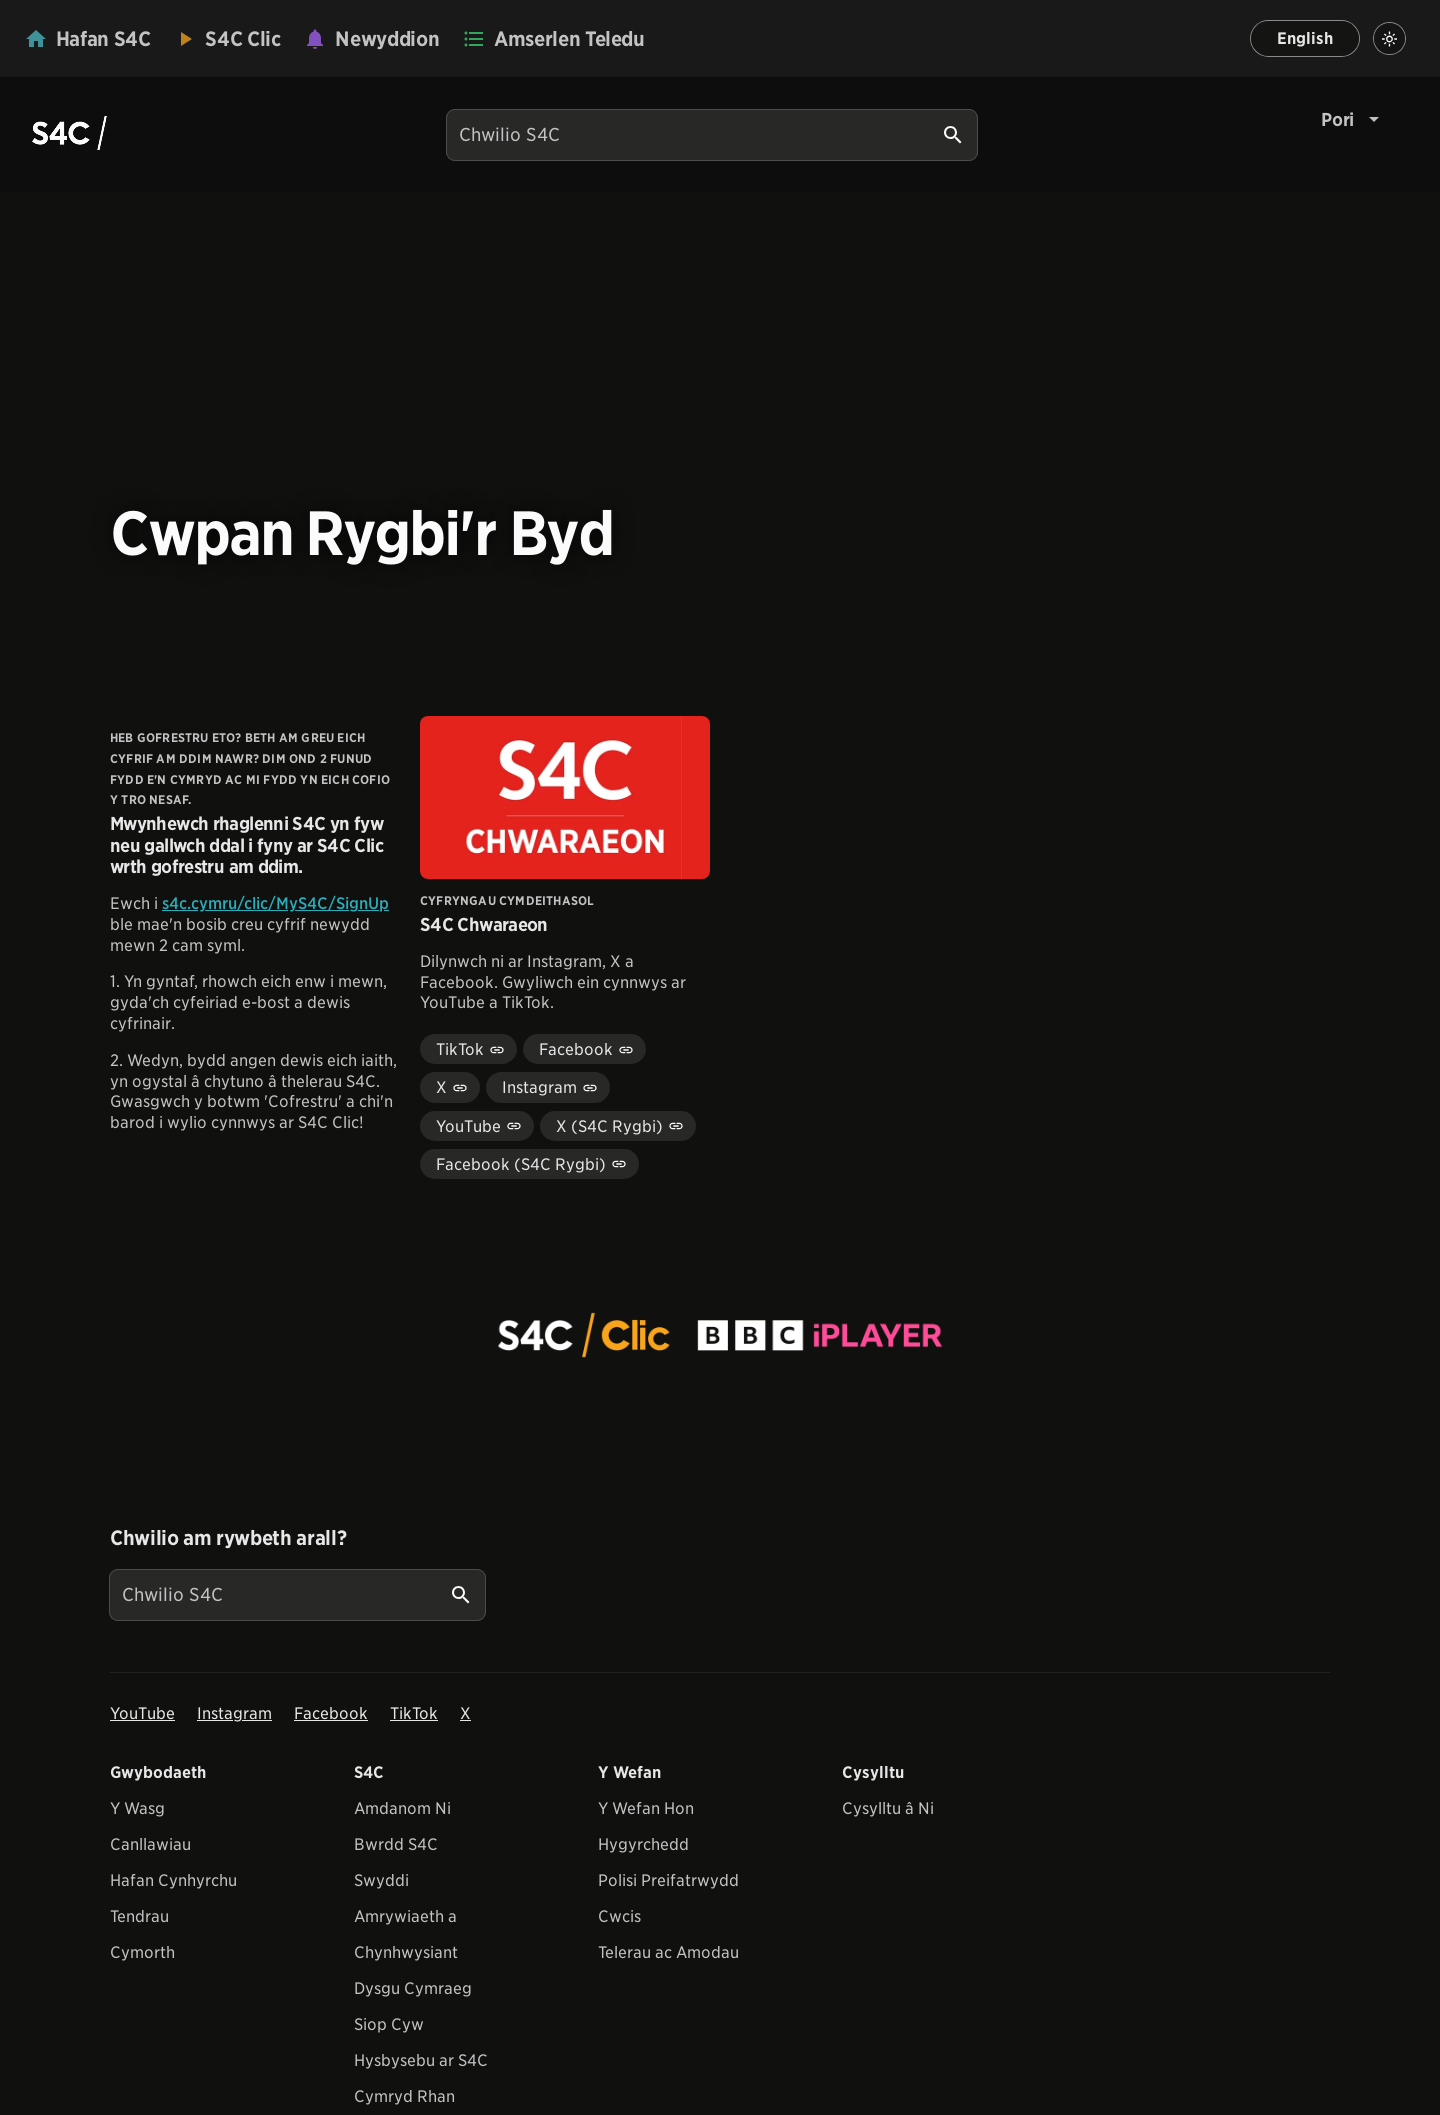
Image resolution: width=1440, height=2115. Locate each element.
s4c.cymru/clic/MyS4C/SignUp (275, 903)
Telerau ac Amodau (668, 1952)
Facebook (331, 1713)
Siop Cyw (389, 2024)
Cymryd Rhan (404, 2096)
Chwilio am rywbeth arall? (228, 1538)
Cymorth (142, 1952)
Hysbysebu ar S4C (421, 2060)
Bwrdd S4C (396, 1844)
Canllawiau (150, 1844)
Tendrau (139, 1916)
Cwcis (619, 1916)
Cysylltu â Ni (888, 1808)
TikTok (414, 1713)
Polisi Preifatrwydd (668, 1880)
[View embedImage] (720, 1335)
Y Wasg (137, 1808)
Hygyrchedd (643, 1844)
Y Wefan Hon (646, 1808)
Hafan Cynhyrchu (173, 1880)
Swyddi (381, 1880)
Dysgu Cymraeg (413, 1988)
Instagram (234, 1713)
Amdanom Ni (402, 1808)
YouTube (142, 1713)
